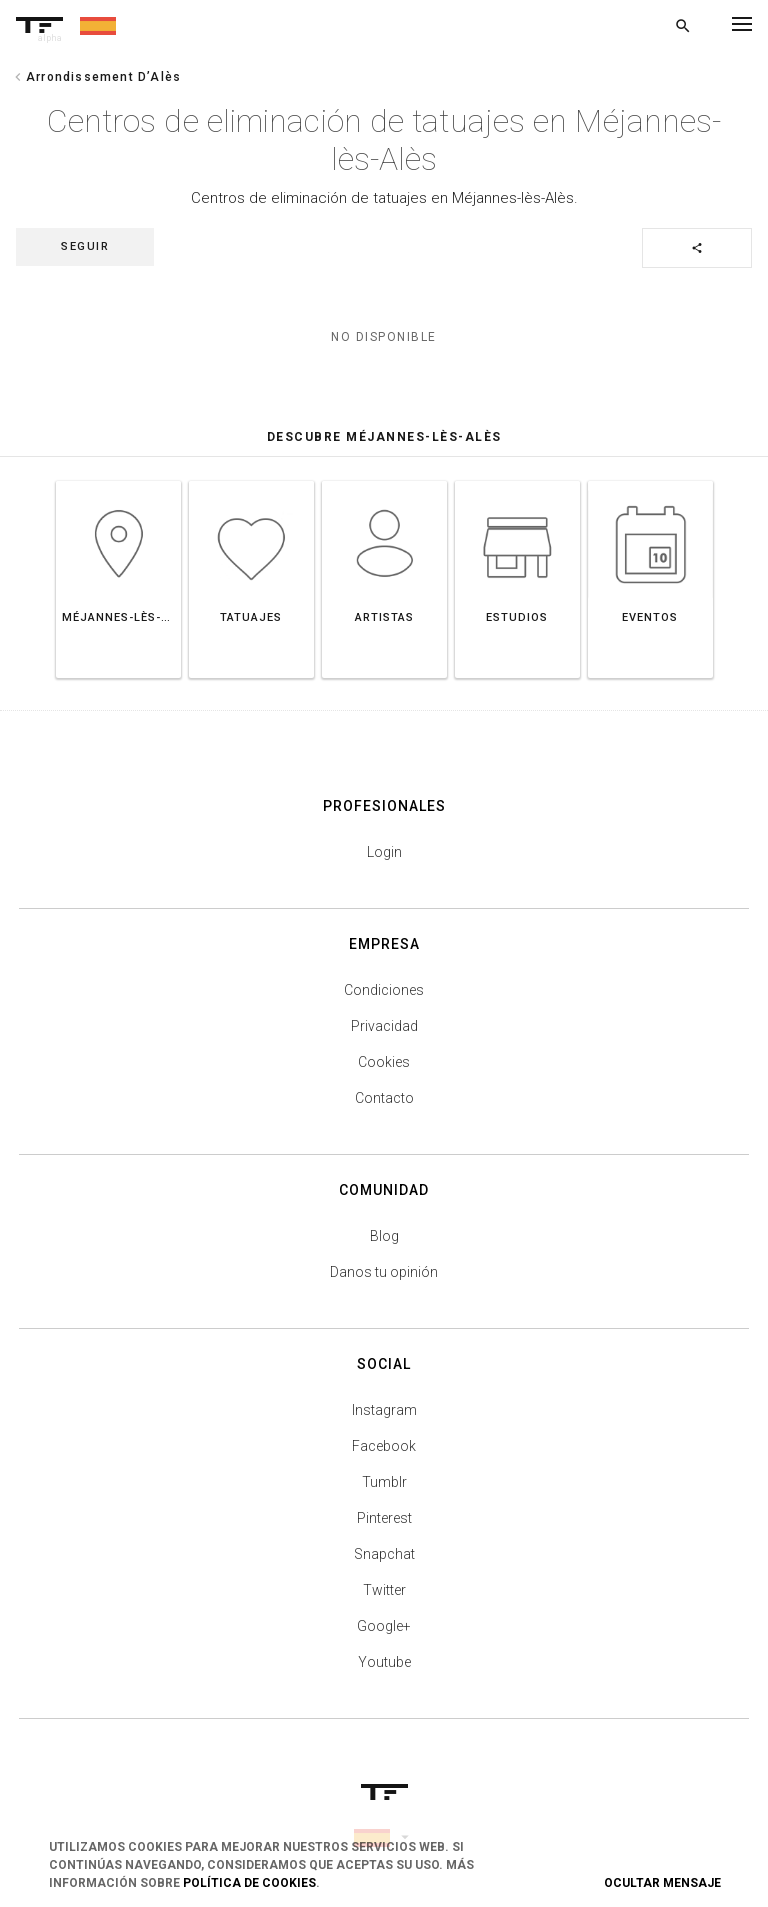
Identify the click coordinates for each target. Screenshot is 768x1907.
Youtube (384, 1662)
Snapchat (384, 1554)
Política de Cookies (249, 1883)
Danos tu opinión (384, 1272)
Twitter (384, 1590)
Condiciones (384, 990)
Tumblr (384, 1482)
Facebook (384, 1446)
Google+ (384, 1626)
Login (384, 852)
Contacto (384, 1098)
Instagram (384, 1410)
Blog (384, 1236)
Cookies (384, 1062)
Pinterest (384, 1518)
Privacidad (384, 1026)
